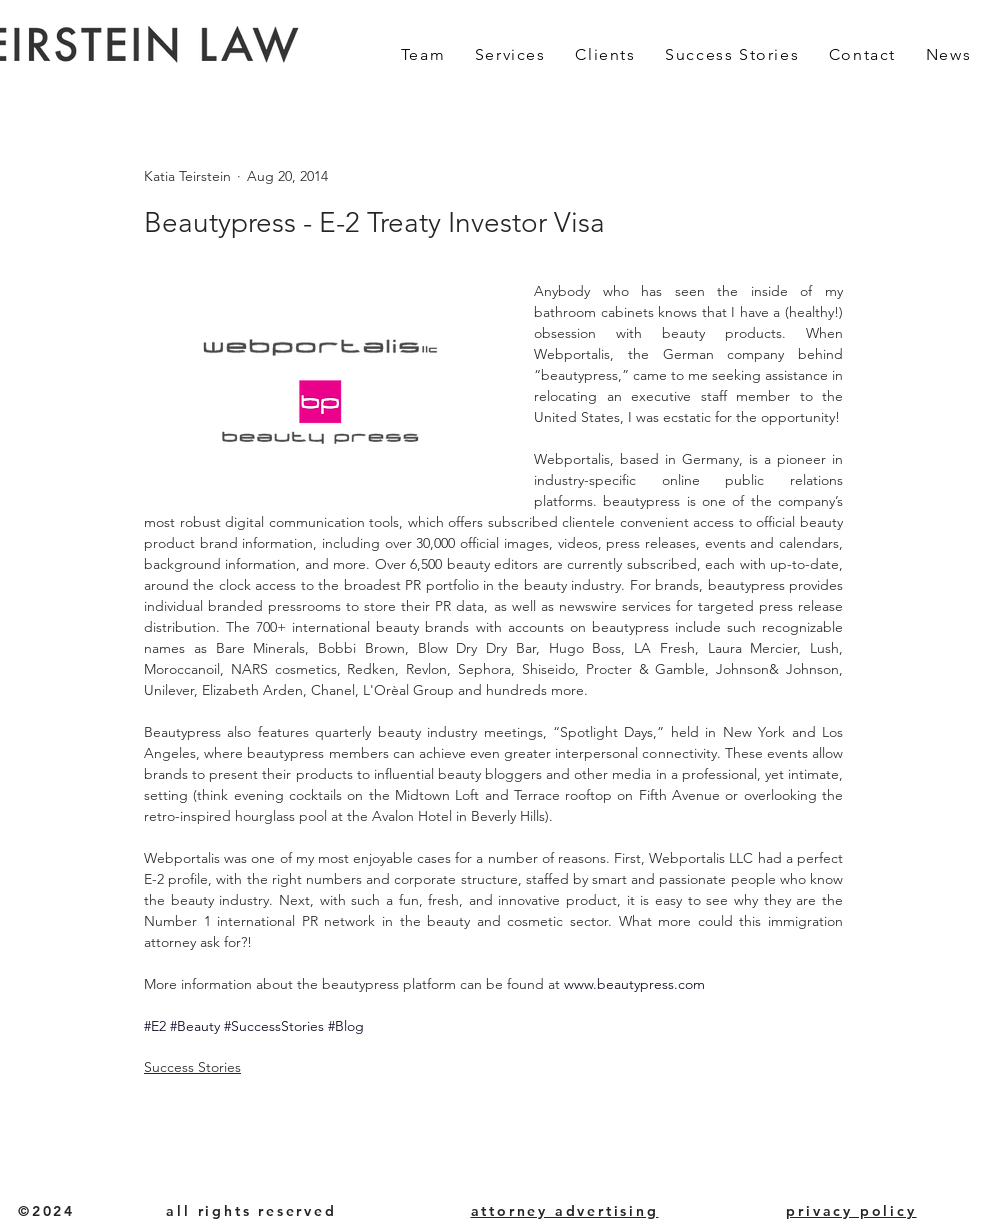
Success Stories (192, 1067)
